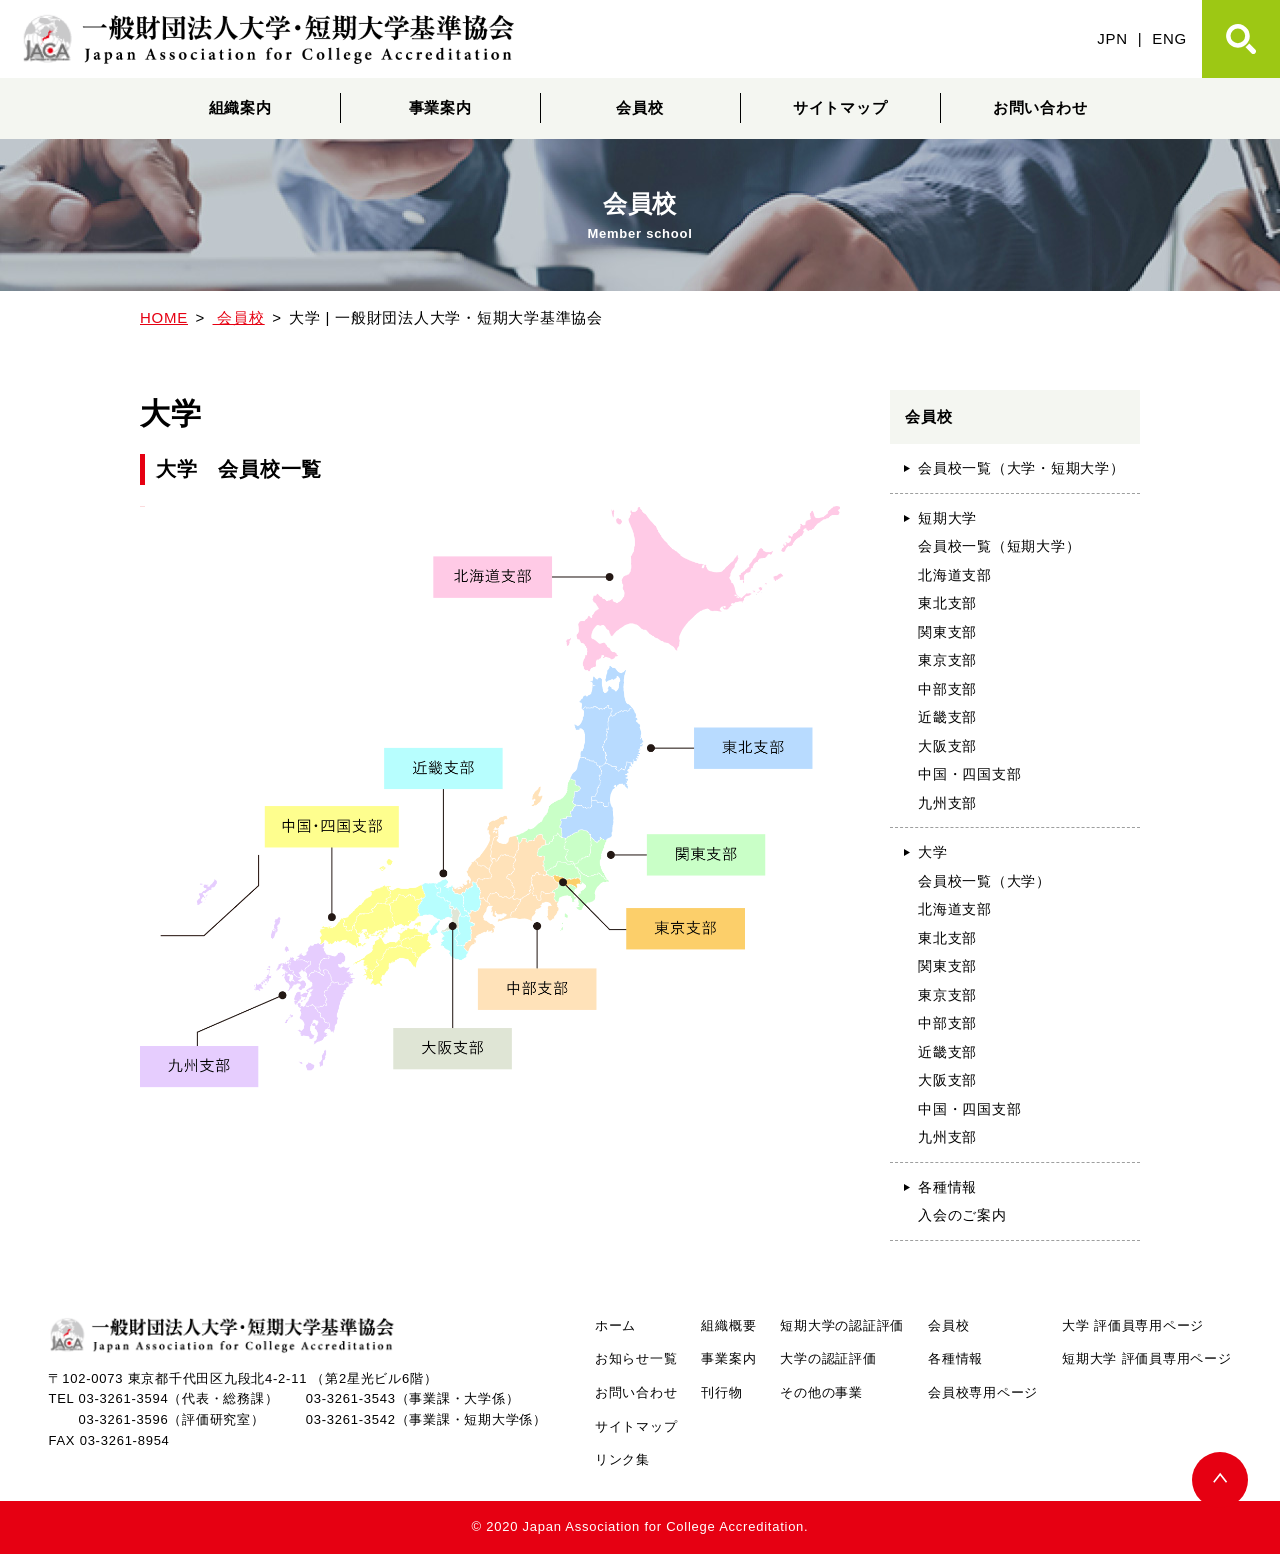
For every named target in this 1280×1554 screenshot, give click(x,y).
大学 (933, 852)
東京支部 (947, 660)
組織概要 (728, 1325)
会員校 (639, 107)
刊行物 (721, 1392)
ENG (1169, 38)
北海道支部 (955, 575)
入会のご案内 (962, 1215)
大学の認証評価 (828, 1358)
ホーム (615, 1325)
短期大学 (947, 518)
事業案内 (440, 107)
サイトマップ (840, 107)
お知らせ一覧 (636, 1358)
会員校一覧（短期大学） (999, 546)
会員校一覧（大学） (984, 881)
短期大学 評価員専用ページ (1146, 1358)
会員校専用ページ (983, 1392)
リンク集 (622, 1459)
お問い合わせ (1040, 107)
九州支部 (947, 803)
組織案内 (240, 107)
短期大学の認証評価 (842, 1325)
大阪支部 (947, 746)
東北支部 (947, 603)
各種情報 (947, 1187)
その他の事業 (821, 1392)
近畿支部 (947, 717)
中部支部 (947, 689)
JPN (1112, 38)
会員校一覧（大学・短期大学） (1021, 468)
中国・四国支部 (969, 774)
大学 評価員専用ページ (1133, 1325)
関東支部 (947, 632)
